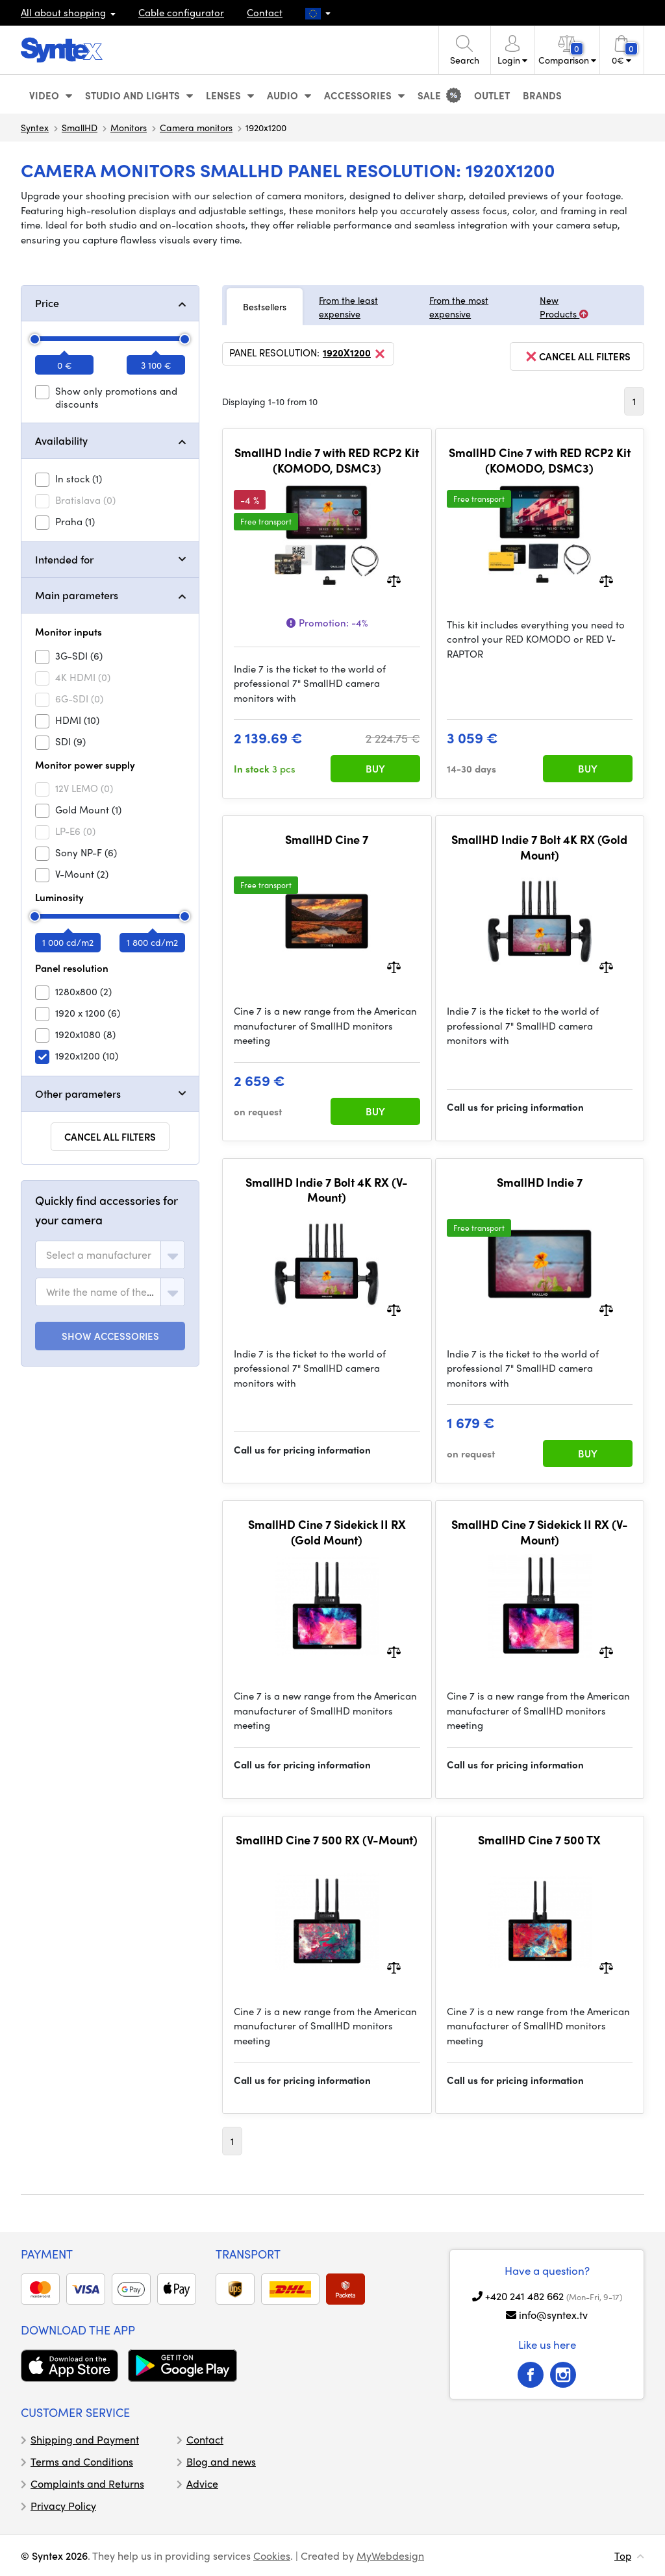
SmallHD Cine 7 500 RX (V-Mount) (327, 1840)
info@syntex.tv (553, 2314)
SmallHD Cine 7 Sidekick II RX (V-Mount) (539, 1532)
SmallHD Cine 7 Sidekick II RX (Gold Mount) (327, 1532)
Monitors (128, 127)
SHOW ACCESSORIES (110, 1336)
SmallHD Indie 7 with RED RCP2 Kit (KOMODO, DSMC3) (326, 460)
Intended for (64, 559)
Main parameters (76, 595)
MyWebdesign (390, 2555)
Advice (202, 2483)
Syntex (35, 127)
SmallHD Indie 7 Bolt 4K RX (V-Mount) (326, 1189)
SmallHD (79, 127)
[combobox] (110, 1255)
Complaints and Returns (87, 2483)
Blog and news (221, 2461)
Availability (61, 440)
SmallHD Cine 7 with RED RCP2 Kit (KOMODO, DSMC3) (540, 460)
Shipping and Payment (85, 2439)
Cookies (271, 2555)
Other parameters (78, 1093)
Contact (264, 12)
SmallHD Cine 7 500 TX (539, 1840)
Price (47, 302)
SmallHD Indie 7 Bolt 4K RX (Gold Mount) (539, 847)
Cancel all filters (110, 1137)
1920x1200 (355, 354)
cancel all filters (577, 356)
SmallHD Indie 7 (540, 1182)
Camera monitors (196, 127)
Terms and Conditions (82, 2461)
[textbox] (98, 1255)
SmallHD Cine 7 (326, 839)
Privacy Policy (63, 2505)
